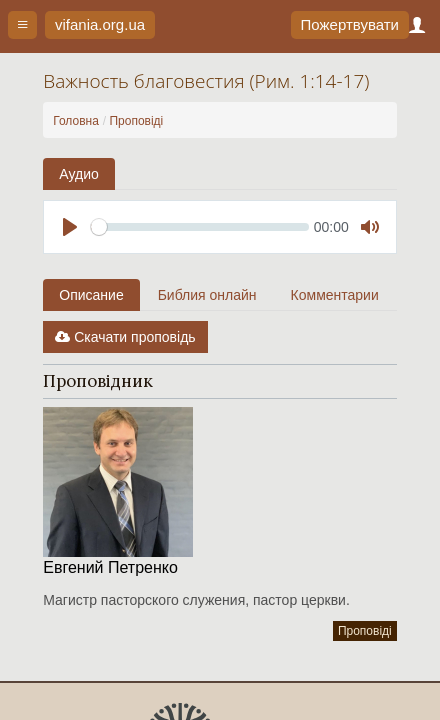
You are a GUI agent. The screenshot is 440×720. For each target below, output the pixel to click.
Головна (76, 121)
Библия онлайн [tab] (207, 295)
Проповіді (136, 121)
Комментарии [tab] (335, 295)
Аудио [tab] (79, 174)
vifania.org (100, 24)
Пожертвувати (350, 24)
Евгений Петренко (110, 567)
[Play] (70, 227)
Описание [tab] (91, 295)
